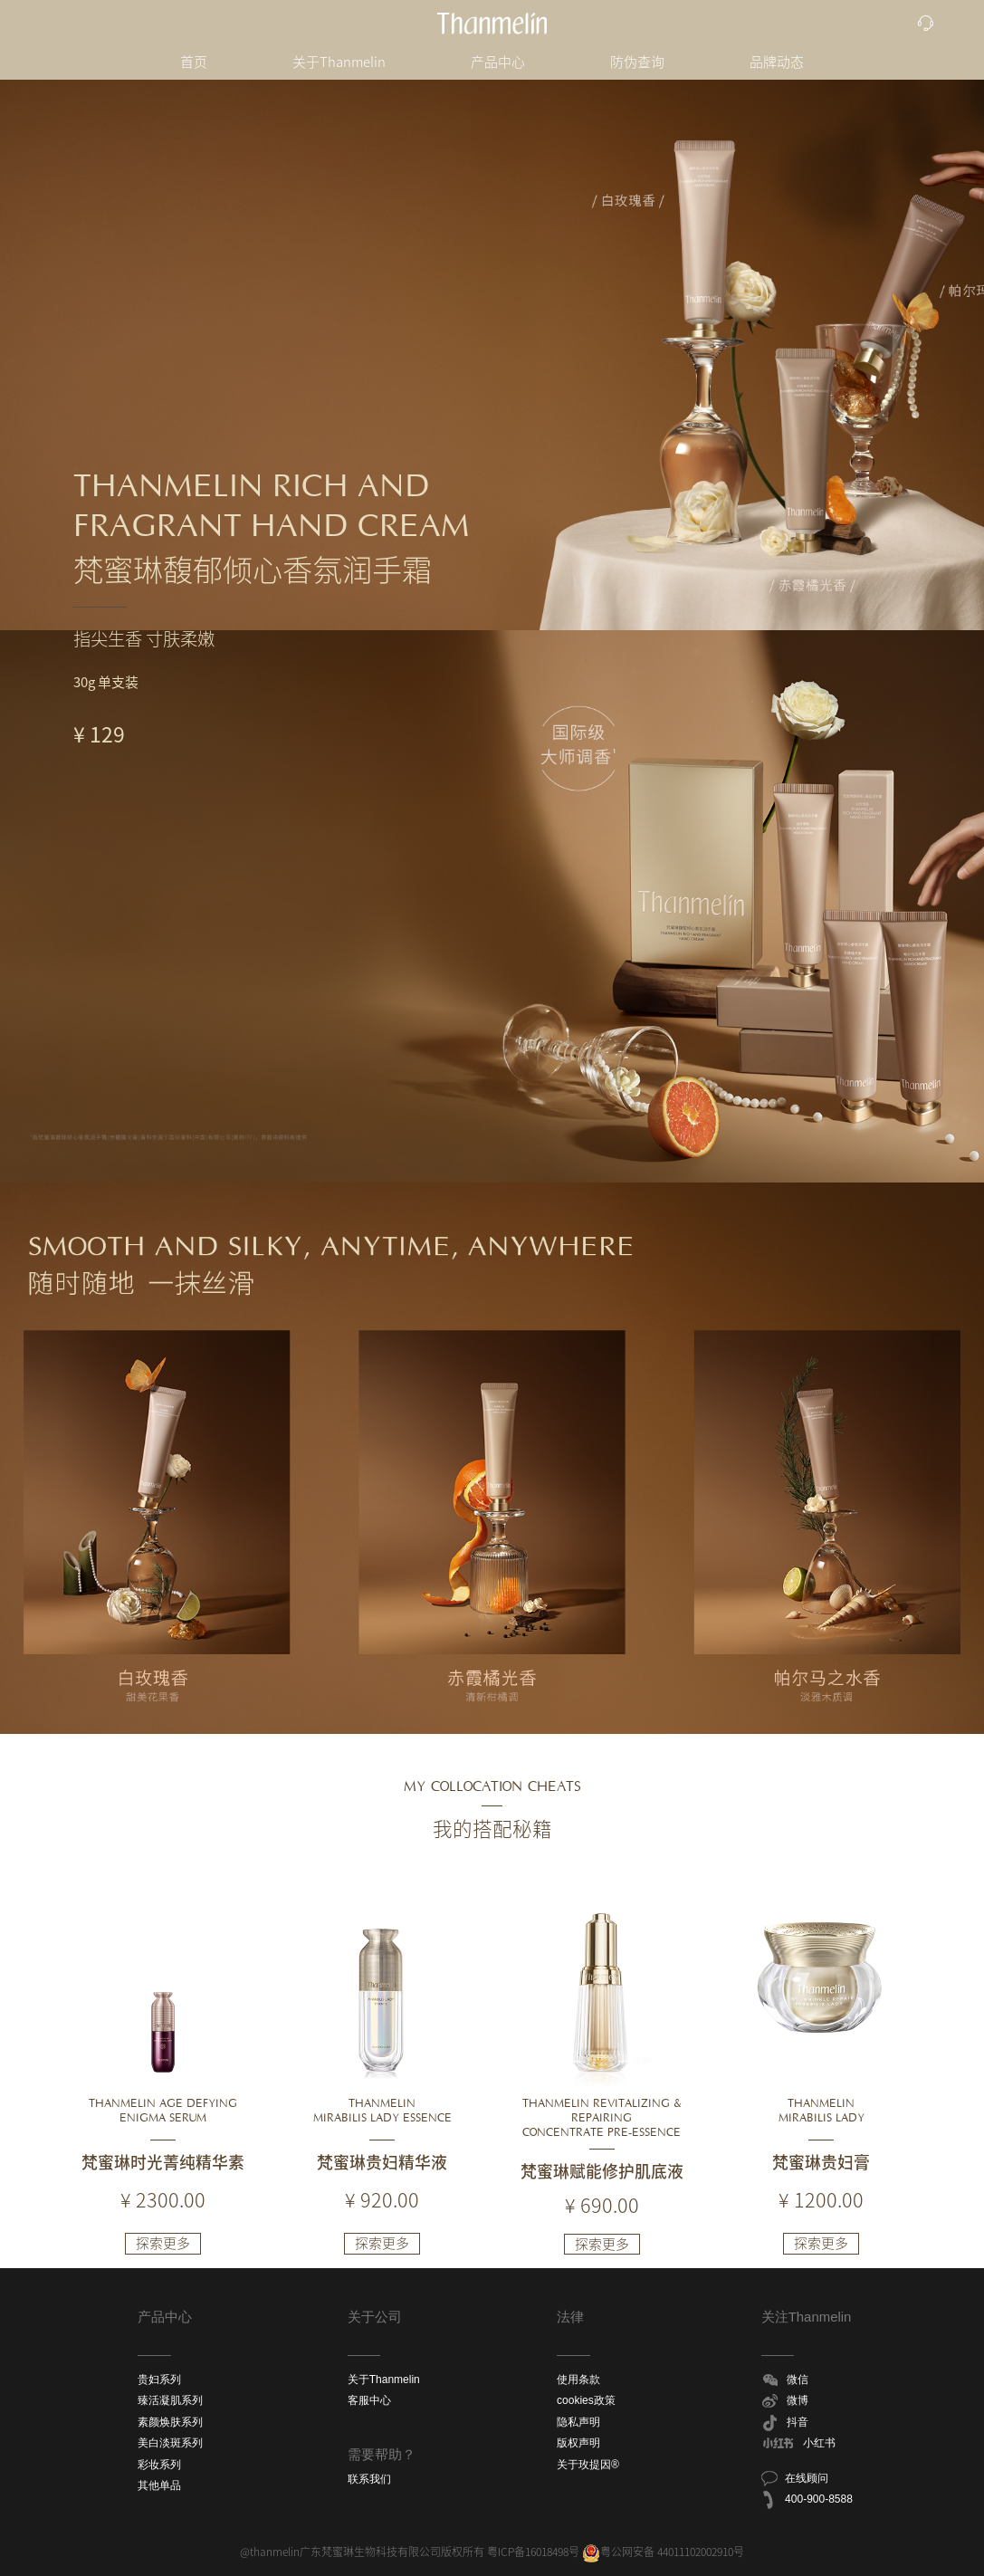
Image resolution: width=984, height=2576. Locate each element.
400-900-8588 (806, 2500)
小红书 (798, 2444)
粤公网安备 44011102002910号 (663, 2551)
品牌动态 (777, 62)
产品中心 (498, 62)
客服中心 (369, 2400)
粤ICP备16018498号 (533, 2551)
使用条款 (578, 2379)
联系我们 (369, 2479)
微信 (784, 2380)
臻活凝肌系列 (170, 2400)
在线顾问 (793, 2478)
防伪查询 (637, 62)
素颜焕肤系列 (170, 2422)
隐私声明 (578, 2422)
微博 (784, 2401)
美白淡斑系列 (170, 2443)
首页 (193, 62)
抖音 (784, 2423)
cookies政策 (586, 2400)
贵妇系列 (159, 2379)
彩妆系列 (159, 2464)
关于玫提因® (588, 2464)
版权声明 (578, 2443)
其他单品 (159, 2485)
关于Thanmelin (339, 62)
